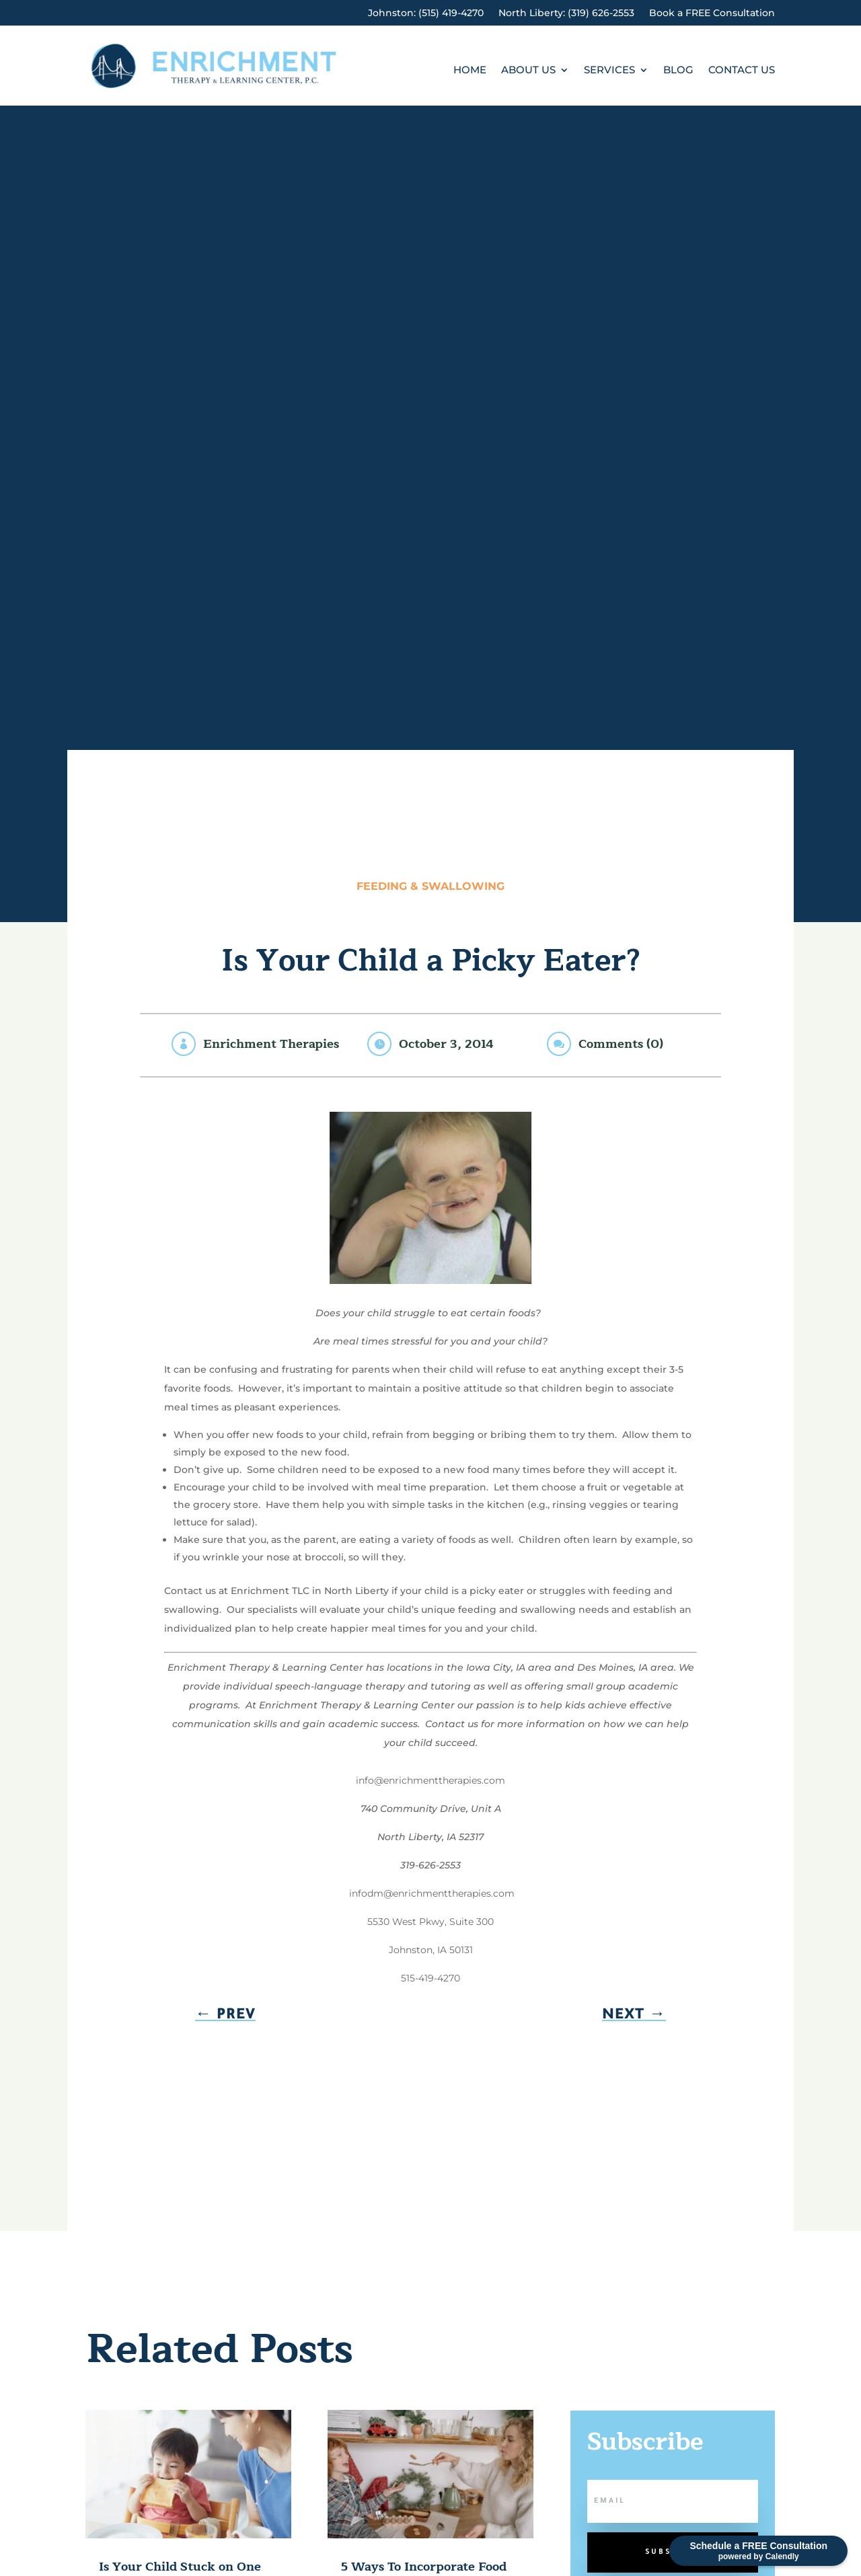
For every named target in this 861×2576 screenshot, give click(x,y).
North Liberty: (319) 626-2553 (566, 13)
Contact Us (741, 70)
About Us (528, 70)
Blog (678, 70)
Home (469, 70)
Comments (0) (620, 1044)
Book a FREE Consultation (712, 13)
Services (609, 70)
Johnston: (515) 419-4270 (426, 13)
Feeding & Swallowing (430, 886)
